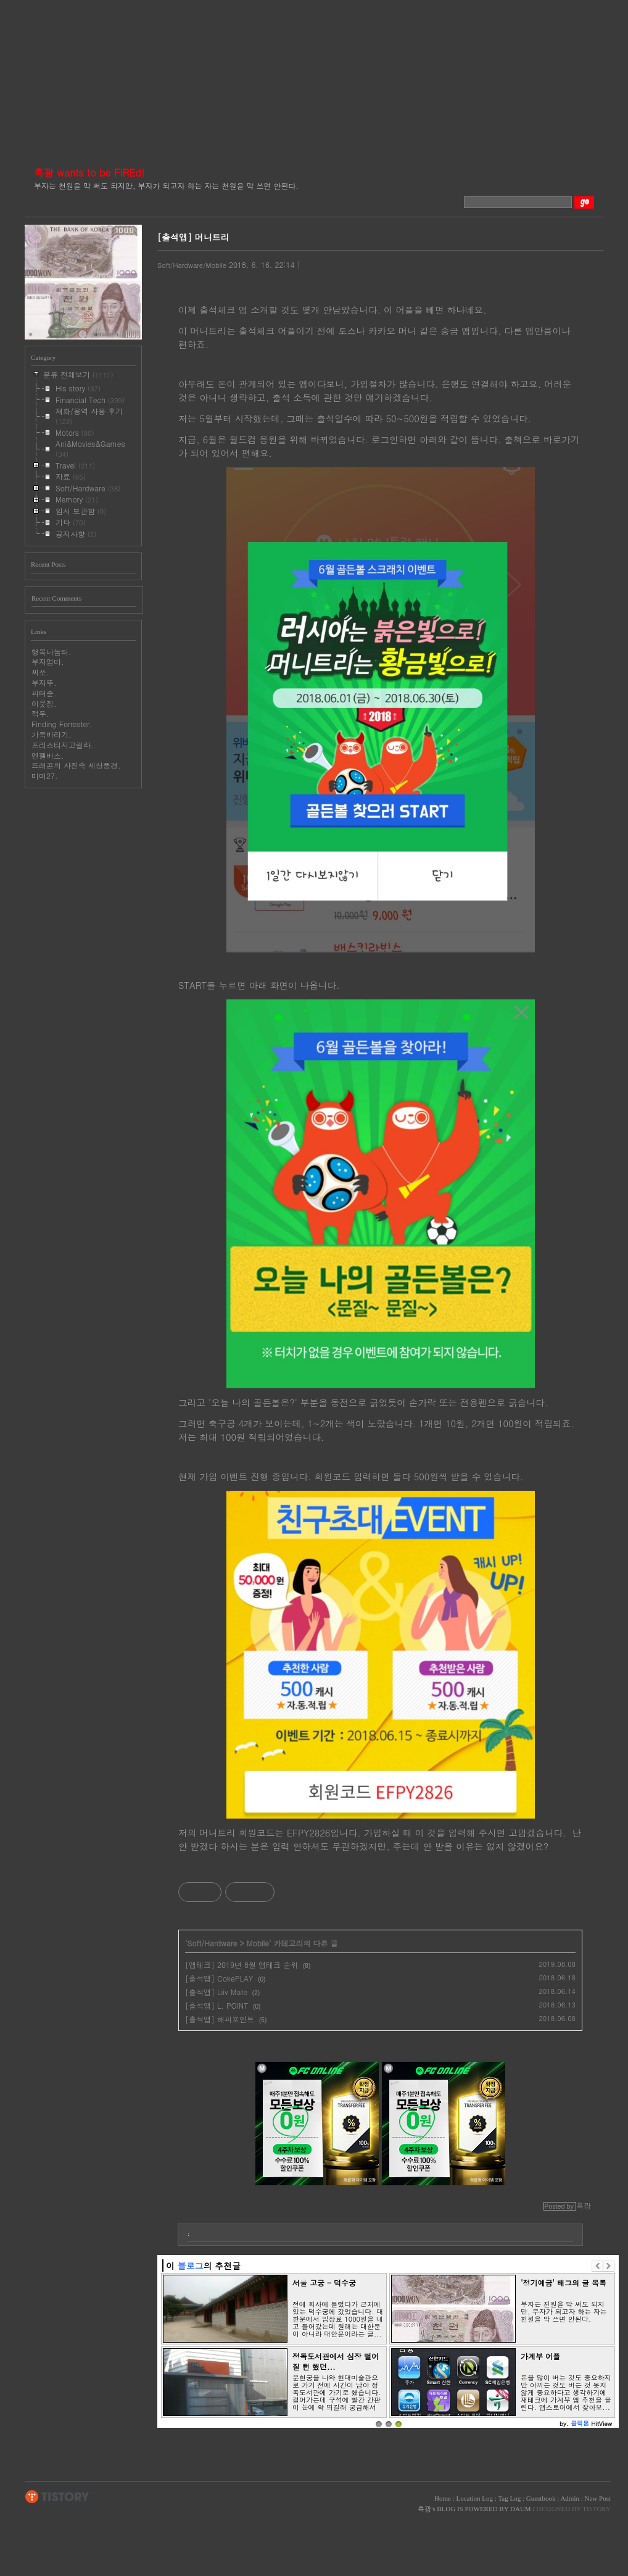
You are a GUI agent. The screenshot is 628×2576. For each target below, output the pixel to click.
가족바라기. (51, 734)
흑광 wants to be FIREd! (89, 172)
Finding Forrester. (62, 724)
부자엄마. (47, 661)
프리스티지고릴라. (62, 745)
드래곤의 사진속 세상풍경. (76, 765)
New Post (598, 2498)
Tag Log (509, 2498)
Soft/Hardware (213, 1943)
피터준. (44, 693)
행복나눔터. (51, 651)
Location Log (474, 2498)
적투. (40, 713)
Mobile (258, 1943)
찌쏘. (40, 672)
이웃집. (44, 703)
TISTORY (57, 2496)
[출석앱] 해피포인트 (219, 2019)
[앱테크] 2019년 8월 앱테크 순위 (241, 1964)
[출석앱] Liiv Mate (216, 1991)
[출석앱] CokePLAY (219, 1978)
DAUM (520, 2508)
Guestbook (541, 2498)
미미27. (44, 775)
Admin (569, 2498)
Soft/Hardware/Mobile (191, 265)
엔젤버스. (47, 755)
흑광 (424, 2508)
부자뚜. (44, 682)
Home (442, 2498)
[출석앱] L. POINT (216, 2005)
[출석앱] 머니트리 (193, 237)
